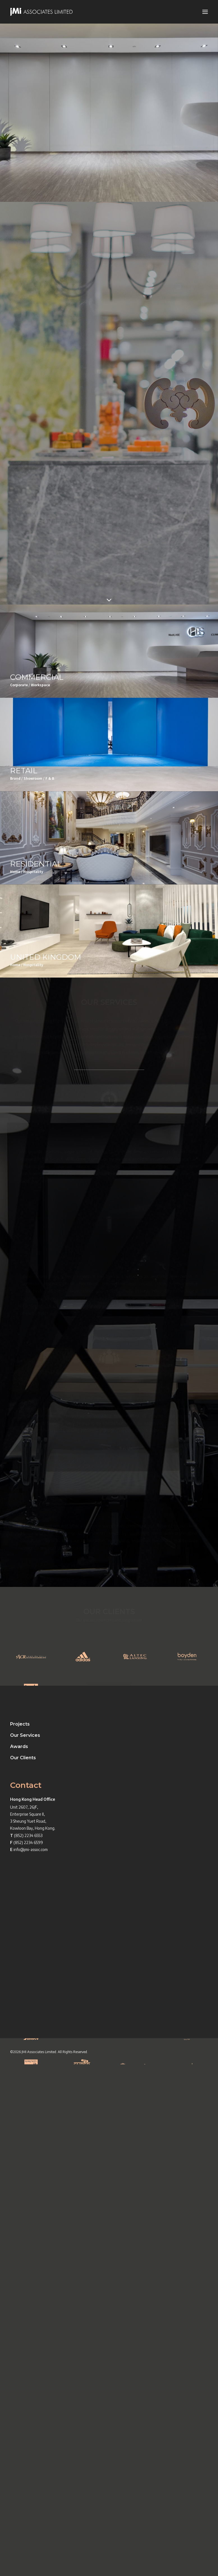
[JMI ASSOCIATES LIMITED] (41, 12)
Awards (19, 2258)
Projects (20, 2235)
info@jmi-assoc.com (30, 2361)
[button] (205, 12)
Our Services (25, 2247)
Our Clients (23, 2269)
